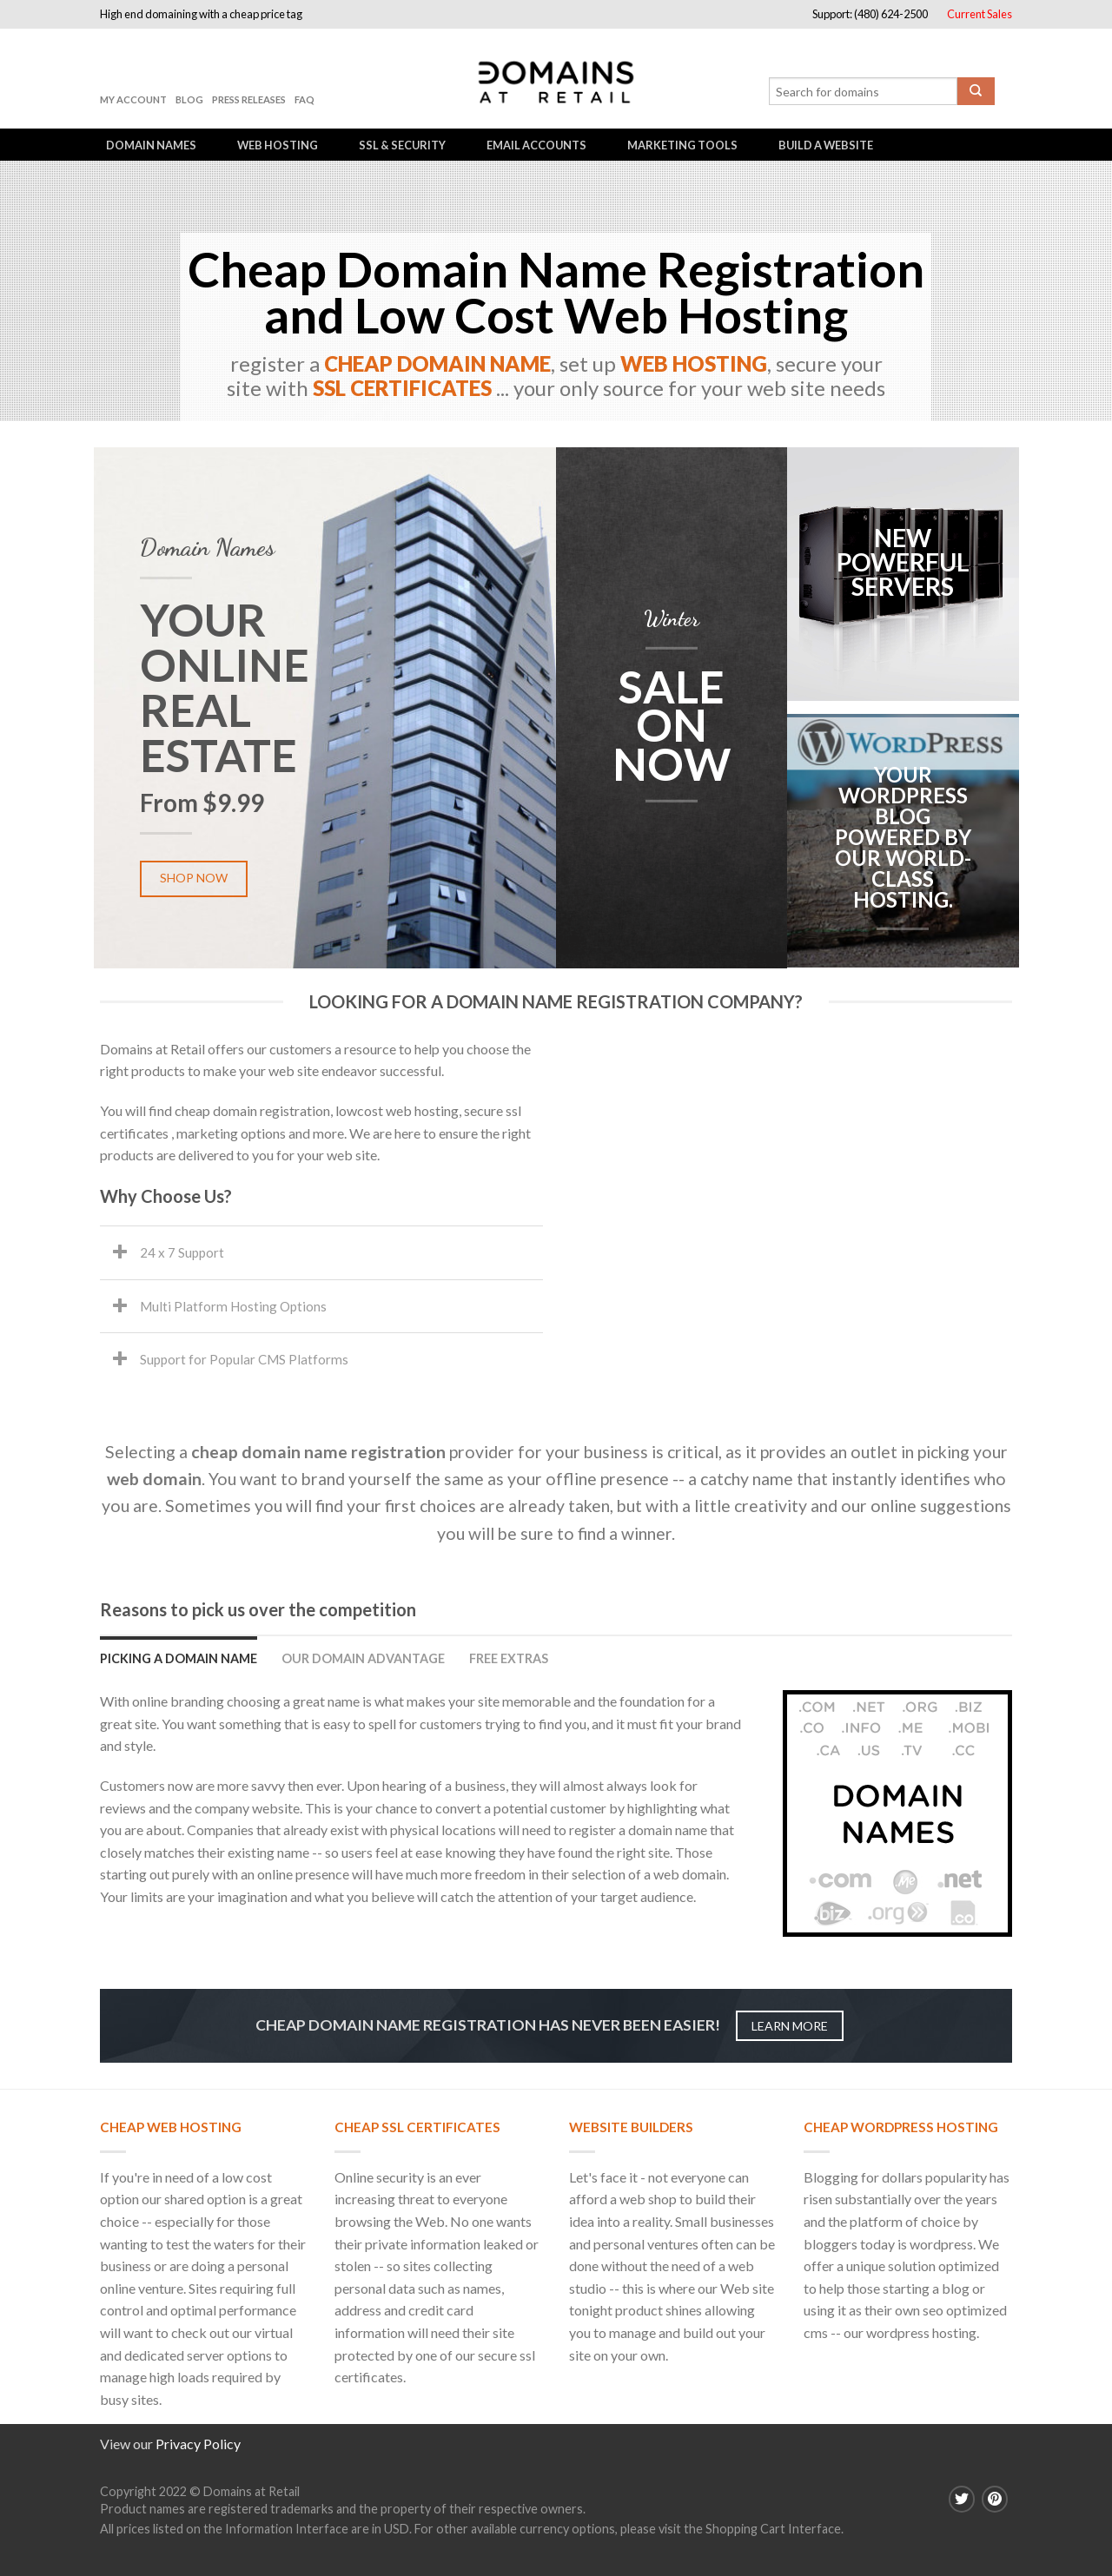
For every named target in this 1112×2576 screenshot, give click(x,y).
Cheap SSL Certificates (417, 2127)
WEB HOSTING (693, 361)
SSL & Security (402, 145)
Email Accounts (536, 145)
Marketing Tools (682, 145)
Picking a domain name (178, 1658)
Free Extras (508, 1658)
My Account (133, 99)
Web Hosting (277, 145)
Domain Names (151, 145)
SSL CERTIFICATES (402, 386)
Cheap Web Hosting (171, 2127)
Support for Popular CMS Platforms (244, 1359)
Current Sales (979, 14)
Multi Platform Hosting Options (233, 1306)
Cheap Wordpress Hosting (901, 2127)
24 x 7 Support (182, 1252)
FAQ (304, 99)
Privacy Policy (198, 2443)
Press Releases (249, 99)
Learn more (789, 2025)
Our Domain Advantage (363, 1658)
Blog (189, 99)
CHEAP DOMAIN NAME (437, 361)
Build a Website (825, 145)
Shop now (194, 877)
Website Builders (631, 2127)
